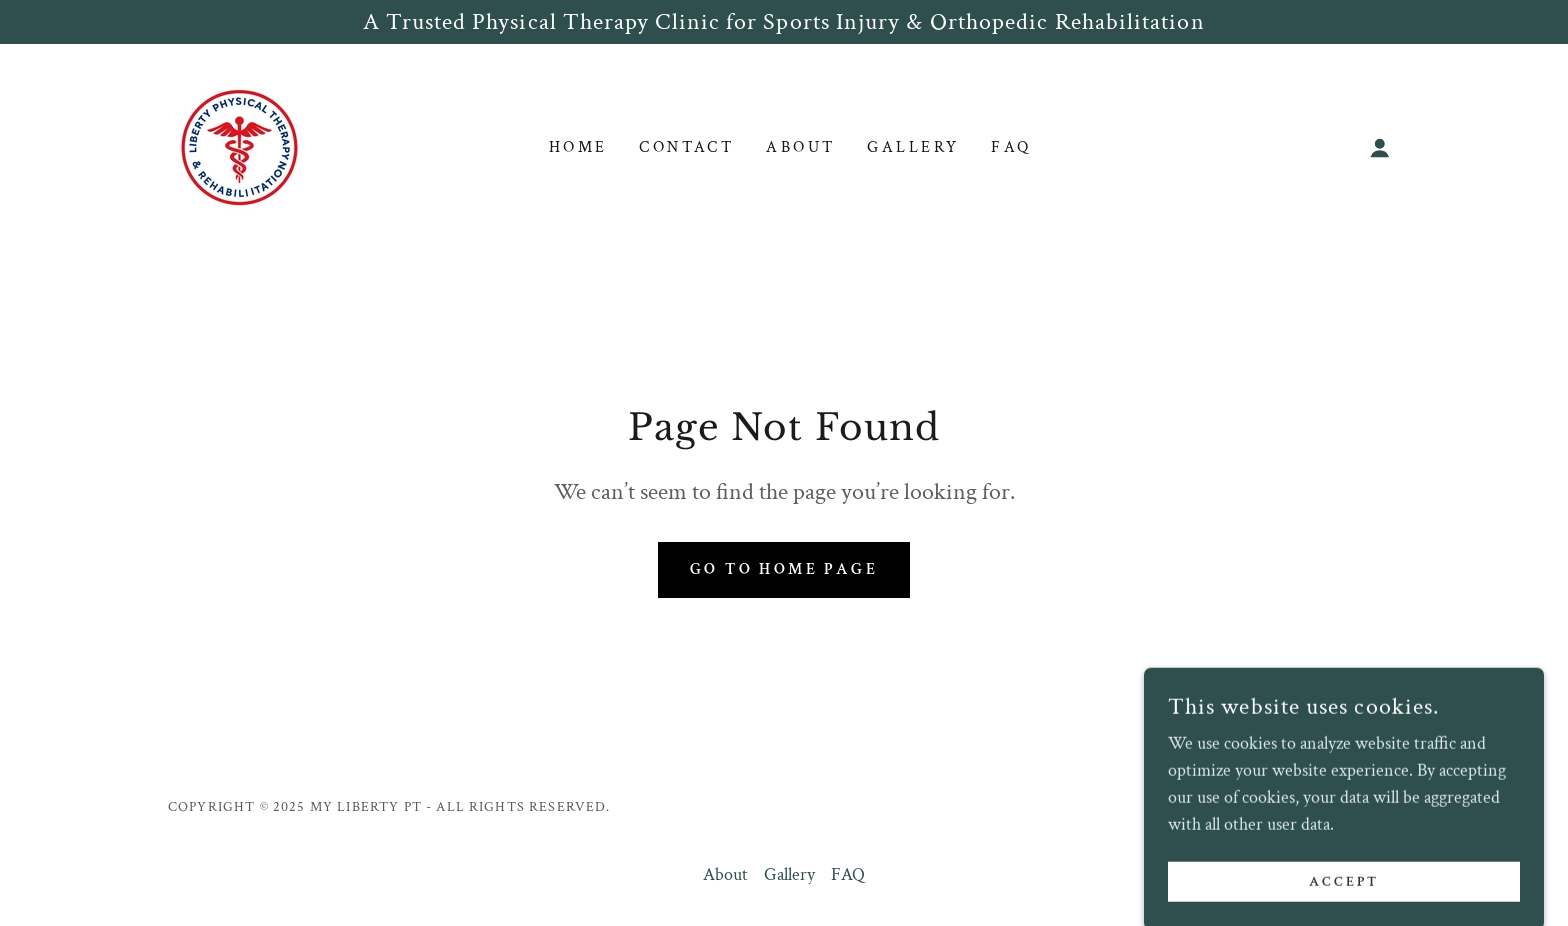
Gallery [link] (913, 147)
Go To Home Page (784, 569)
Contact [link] (686, 147)
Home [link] (578, 147)
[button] (1380, 148)
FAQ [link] (1011, 147)
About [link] (800, 147)
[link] (239, 145)
